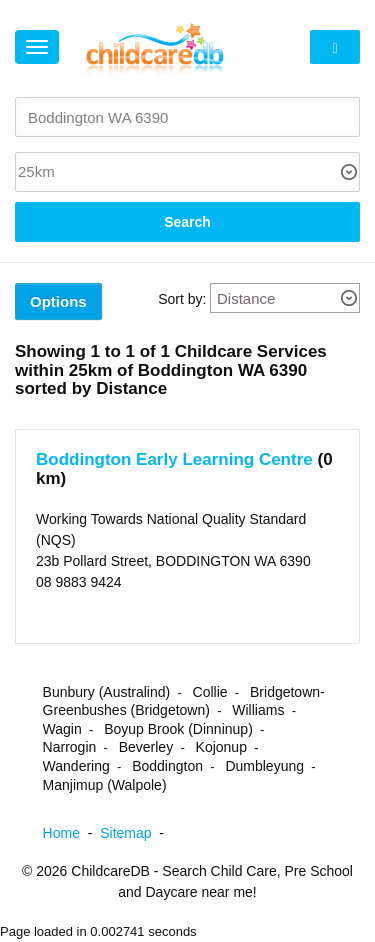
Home (72, 833)
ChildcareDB (110, 871)
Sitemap (136, 833)
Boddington (167, 766)
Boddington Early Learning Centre (174, 459)
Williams (258, 710)
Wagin (62, 729)
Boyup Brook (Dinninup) (178, 729)
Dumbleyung (264, 766)
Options (58, 301)
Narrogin (70, 747)
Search (187, 222)
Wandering (76, 766)
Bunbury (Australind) (107, 692)
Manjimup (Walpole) (105, 785)
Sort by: (182, 299)
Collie (210, 692)
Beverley (146, 747)
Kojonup (221, 747)
